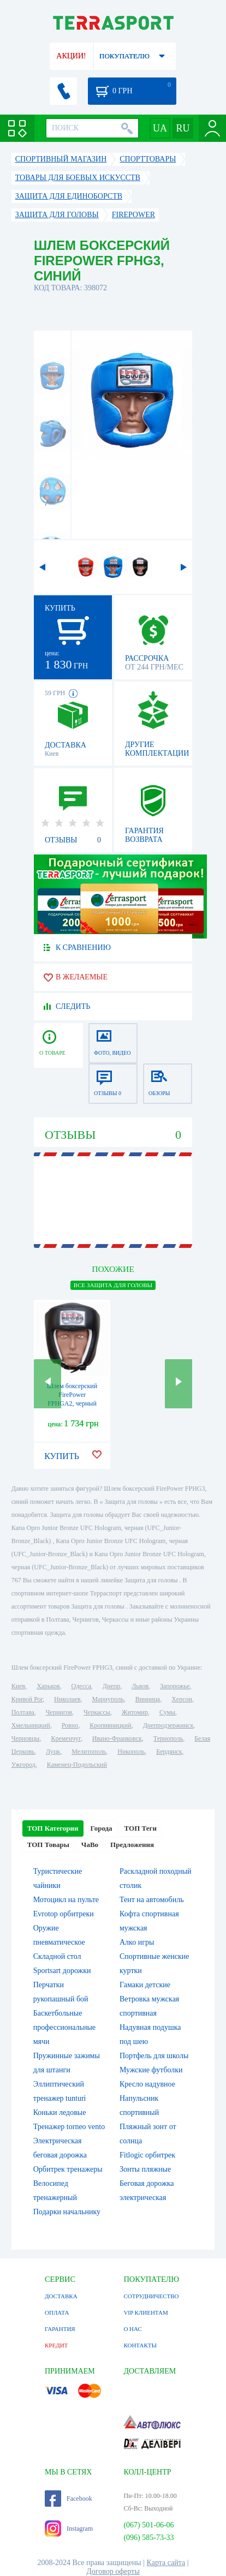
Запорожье (174, 1686)
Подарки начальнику (66, 2212)
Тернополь (168, 1738)
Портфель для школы (154, 2056)
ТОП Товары (48, 1844)
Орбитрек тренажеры (68, 2169)
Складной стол (57, 1956)
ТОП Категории (53, 1828)
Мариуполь (108, 1699)
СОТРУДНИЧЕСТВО (151, 2296)
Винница (147, 1699)
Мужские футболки (151, 2070)
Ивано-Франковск (117, 1738)
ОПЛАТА (57, 2312)
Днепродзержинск (168, 1725)
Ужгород (23, 1764)
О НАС (132, 2329)
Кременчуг (65, 1738)
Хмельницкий (30, 1725)
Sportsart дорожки (62, 1971)
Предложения (132, 1844)
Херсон (181, 1699)
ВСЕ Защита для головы (113, 1285)
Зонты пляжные (145, 2169)
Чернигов (59, 1712)
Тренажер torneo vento (69, 2127)
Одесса (81, 1686)
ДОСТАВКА (61, 2296)
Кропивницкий (110, 1725)
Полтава (22, 1712)
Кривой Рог (27, 1699)
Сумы (167, 1712)
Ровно (70, 1725)
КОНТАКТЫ (140, 2345)
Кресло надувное (147, 2084)
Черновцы (25, 1738)
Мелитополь (89, 1751)
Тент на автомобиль (152, 1900)
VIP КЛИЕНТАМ (145, 2312)
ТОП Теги (140, 1828)
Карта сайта (166, 2563)
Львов (140, 1686)
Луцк (53, 1751)
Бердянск (169, 1751)
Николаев (67, 1699)
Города (101, 1828)
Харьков (48, 1686)
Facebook (68, 2498)
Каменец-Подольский (77, 1764)
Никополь (131, 1751)
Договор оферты (113, 2571)
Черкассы (97, 1712)
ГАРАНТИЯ (60, 2329)
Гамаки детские (145, 1985)
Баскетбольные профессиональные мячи (64, 2027)
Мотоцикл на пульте (66, 1900)
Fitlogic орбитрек (147, 2155)
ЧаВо (89, 1844)
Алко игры (137, 1942)
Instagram (69, 2528)
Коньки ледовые (59, 2112)
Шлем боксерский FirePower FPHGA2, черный (72, 1394)
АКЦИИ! (71, 56)
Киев (18, 1686)
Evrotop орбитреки (63, 1914)
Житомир (135, 1712)
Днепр (111, 1686)
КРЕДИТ (56, 2345)
